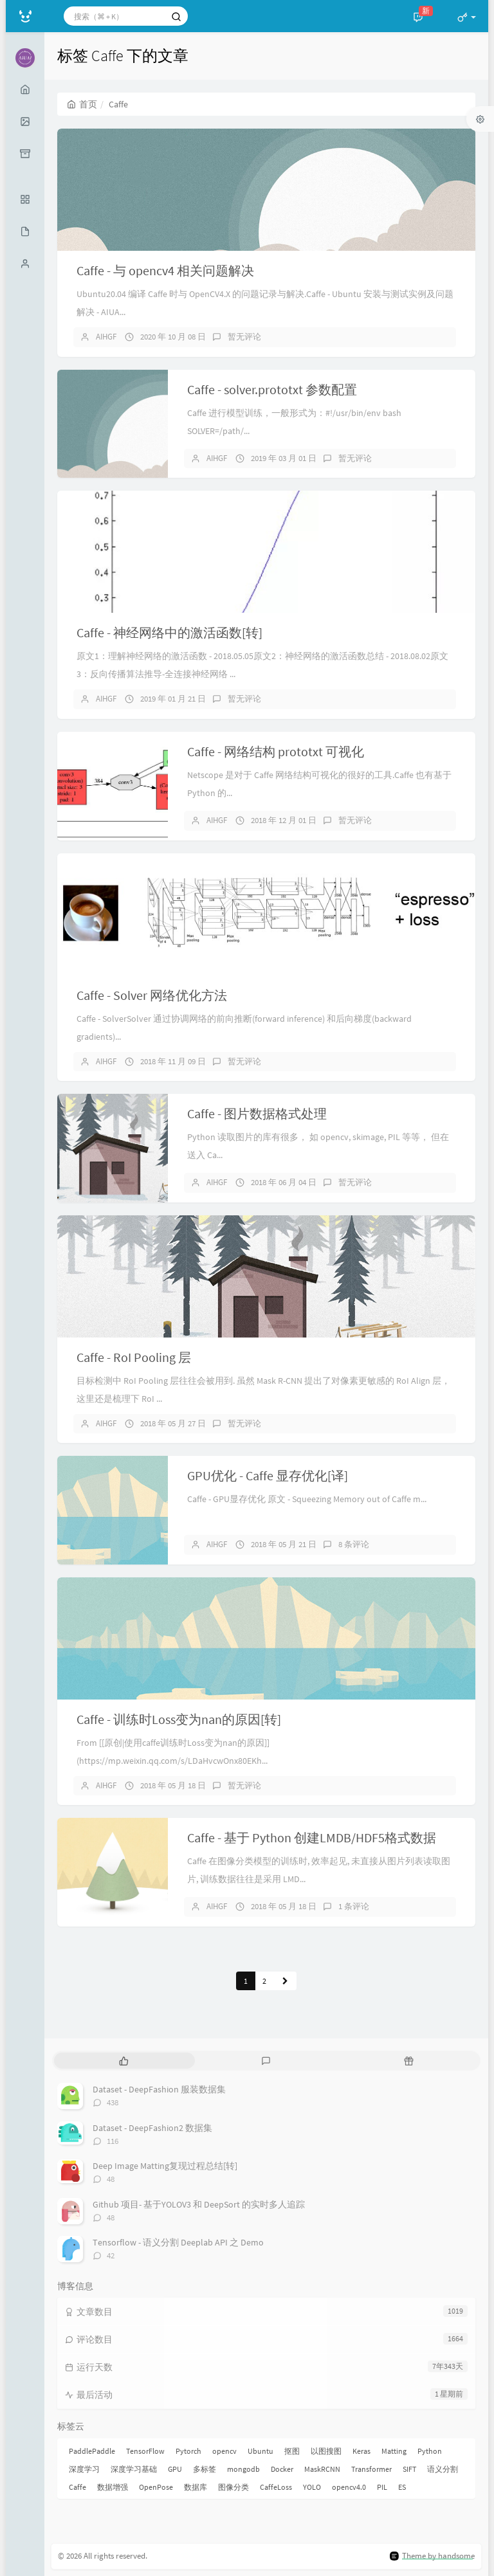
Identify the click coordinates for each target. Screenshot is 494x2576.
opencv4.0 (349, 2487)
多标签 (204, 2469)
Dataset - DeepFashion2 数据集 (152, 2128)
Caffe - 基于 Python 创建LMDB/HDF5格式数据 (311, 1837)
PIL (382, 2487)
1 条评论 (353, 1906)
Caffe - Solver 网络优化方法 (152, 995)
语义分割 (442, 2469)
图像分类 (233, 2487)
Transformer (371, 2469)
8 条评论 (353, 1544)
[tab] (124, 2060)
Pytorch (188, 2451)
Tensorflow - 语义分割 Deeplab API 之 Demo (178, 2242)
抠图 (292, 2451)
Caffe (77, 2487)
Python (429, 2451)
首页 (82, 104)
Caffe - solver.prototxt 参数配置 (272, 389)
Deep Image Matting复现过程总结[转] (165, 2166)
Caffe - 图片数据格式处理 (257, 1113)
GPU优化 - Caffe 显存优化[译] (267, 1475)
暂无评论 (244, 336)
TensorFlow (145, 2451)
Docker (282, 2469)
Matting (394, 2451)
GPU (175, 2469)
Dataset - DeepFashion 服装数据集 (159, 2089)
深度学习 (84, 2469)
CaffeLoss (276, 2487)
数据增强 (112, 2487)
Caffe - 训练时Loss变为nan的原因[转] (179, 1719)
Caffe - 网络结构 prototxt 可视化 (275, 751)
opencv (224, 2451)
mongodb (243, 2469)
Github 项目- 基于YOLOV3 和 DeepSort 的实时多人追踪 (199, 2204)
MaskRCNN (322, 2469)
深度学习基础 (134, 2469)
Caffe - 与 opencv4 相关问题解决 (165, 270)
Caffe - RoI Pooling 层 (134, 1357)
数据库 (195, 2487)
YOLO (312, 2487)
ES (402, 2487)
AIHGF (106, 336)
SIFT (409, 2469)
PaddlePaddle (92, 2451)
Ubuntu (260, 2451)
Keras (361, 2451)
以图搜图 (326, 2451)
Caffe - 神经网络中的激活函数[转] (169, 632)
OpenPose (156, 2487)
